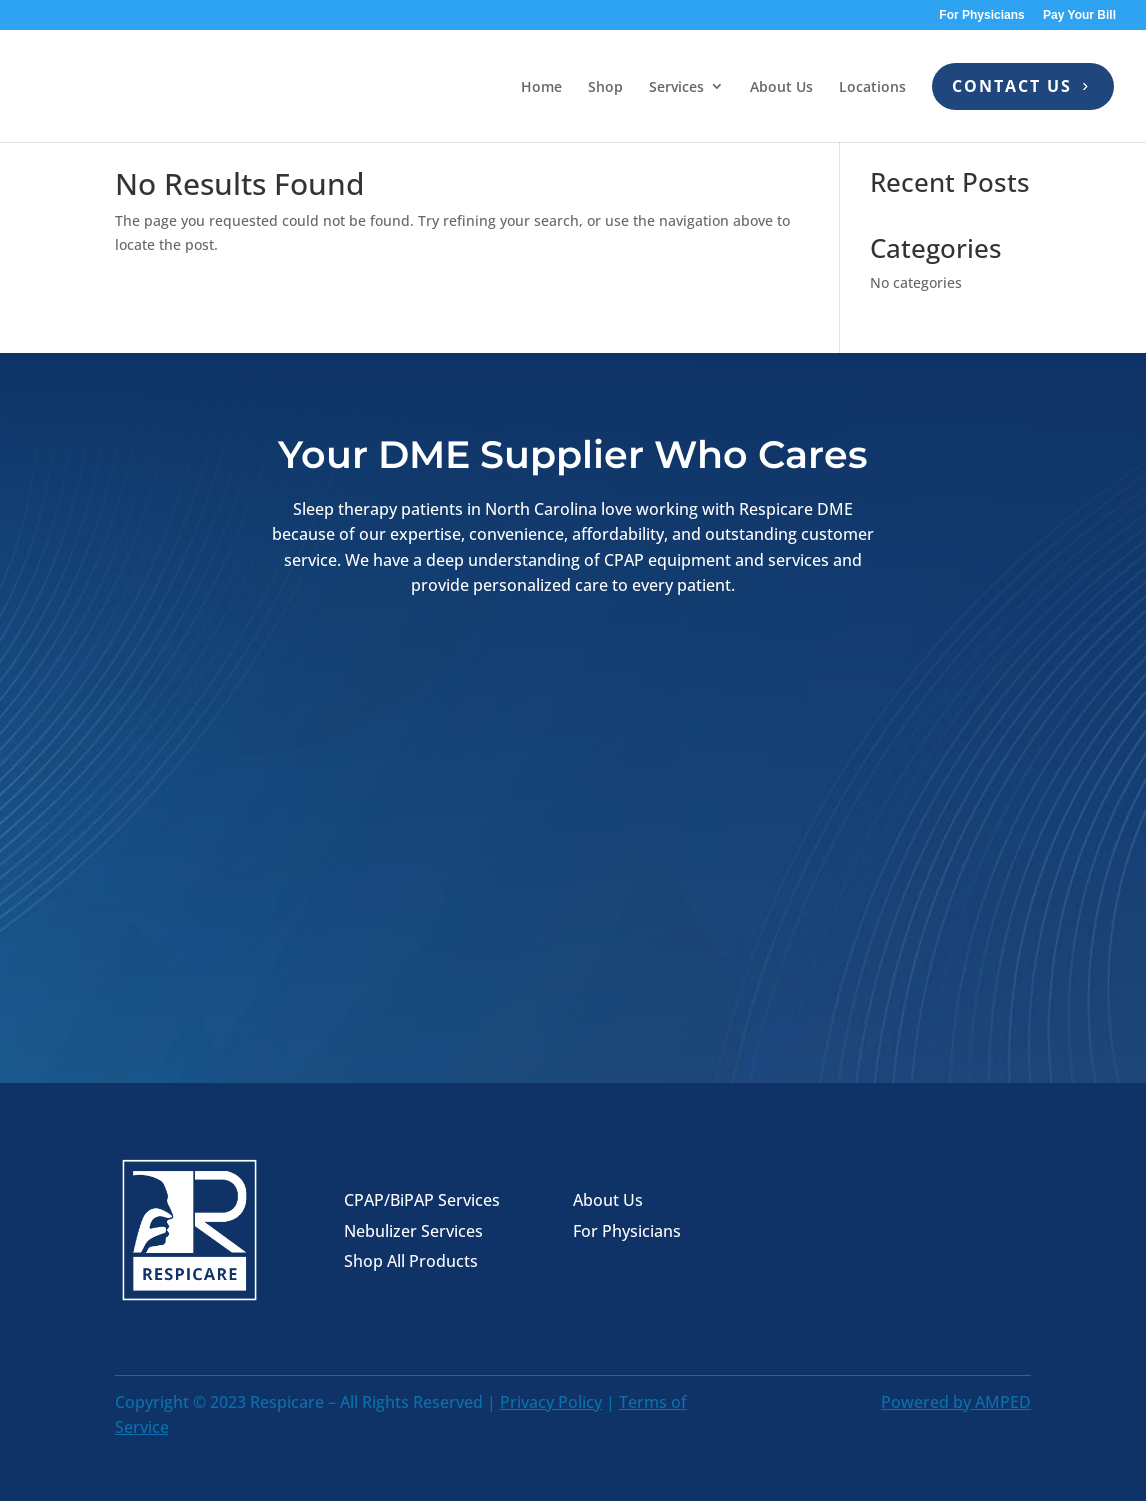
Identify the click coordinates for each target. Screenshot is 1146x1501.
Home (541, 86)
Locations (872, 86)
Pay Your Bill (1079, 15)
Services (676, 86)
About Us (781, 86)
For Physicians (981, 15)
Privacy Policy (551, 1402)
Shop (605, 86)
